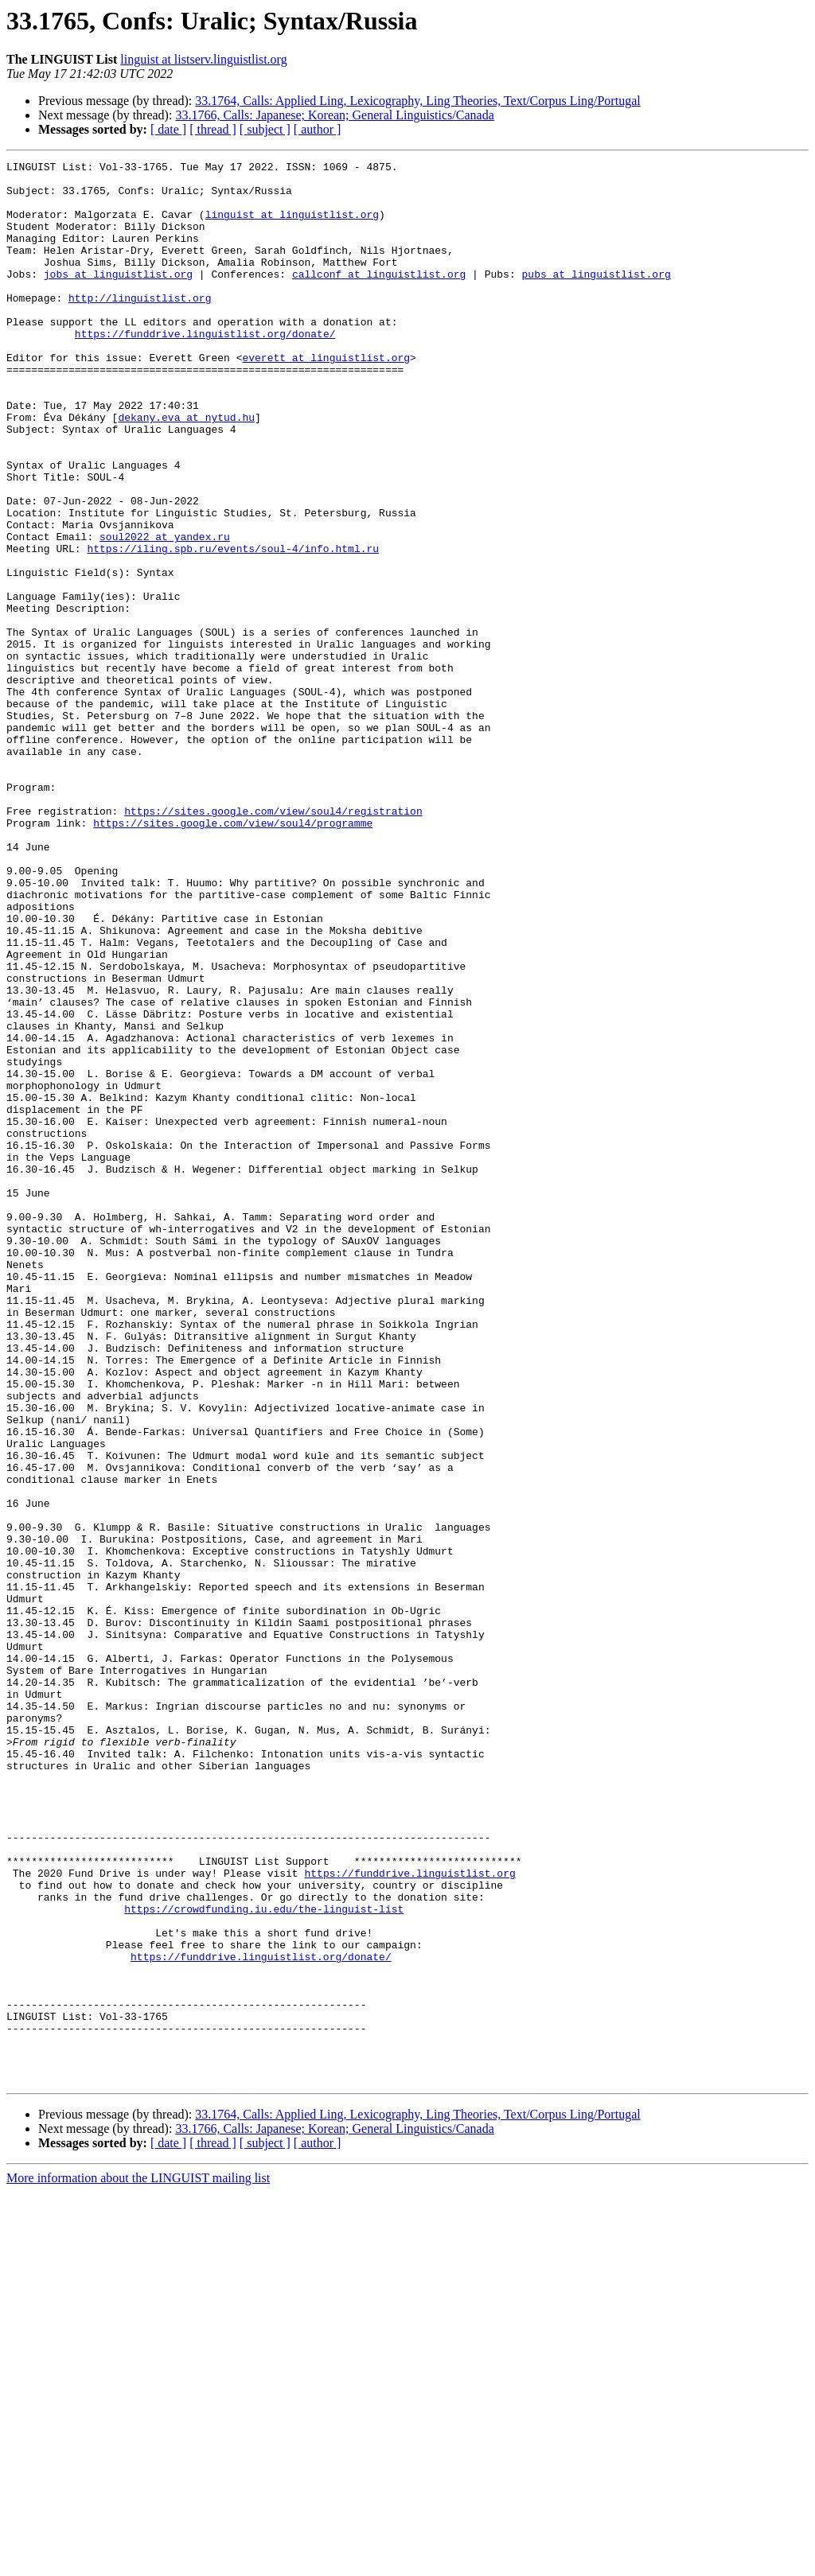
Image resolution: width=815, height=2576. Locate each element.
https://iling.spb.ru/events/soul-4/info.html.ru (233, 627)
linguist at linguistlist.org (292, 226)
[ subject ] (265, 129)
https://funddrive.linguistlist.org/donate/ (205, 369)
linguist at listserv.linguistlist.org (203, 59)
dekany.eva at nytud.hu (186, 469)
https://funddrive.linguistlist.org (409, 2216)
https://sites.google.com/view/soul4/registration (273, 942)
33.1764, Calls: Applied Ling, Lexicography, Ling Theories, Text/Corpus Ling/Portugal (417, 100)
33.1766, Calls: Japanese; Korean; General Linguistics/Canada (334, 115)
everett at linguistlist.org (326, 398)
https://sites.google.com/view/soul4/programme (232, 956)
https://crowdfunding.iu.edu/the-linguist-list (264, 2259)
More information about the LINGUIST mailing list (138, 2562)
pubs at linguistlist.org (595, 297)
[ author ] (317, 129)
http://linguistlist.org (139, 326)
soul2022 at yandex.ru (164, 612)
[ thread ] (212, 129)
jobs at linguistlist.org (118, 297)
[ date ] (168, 129)
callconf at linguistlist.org (379, 297)
